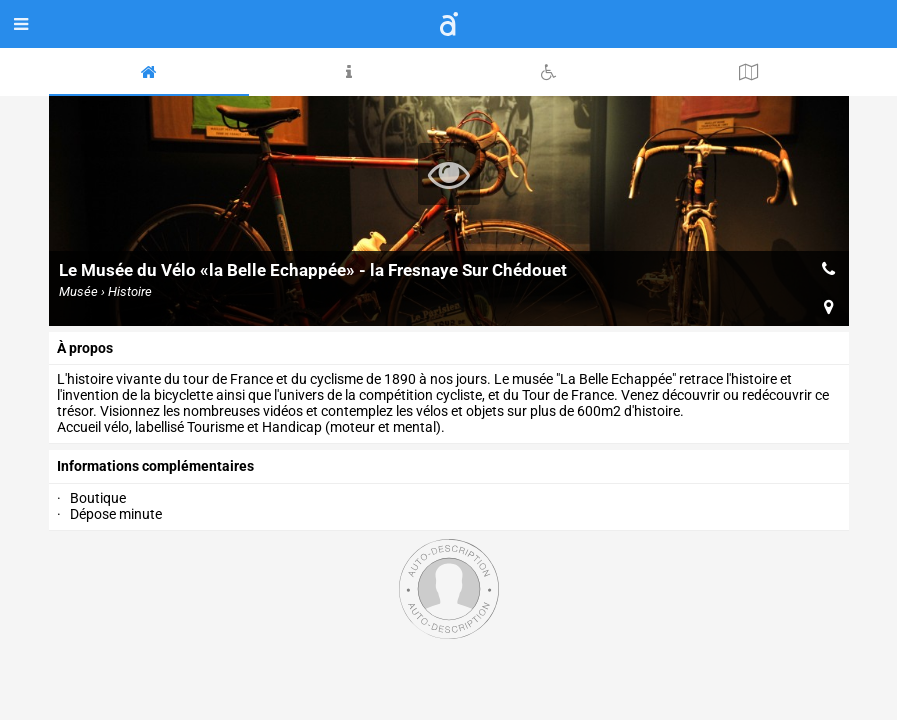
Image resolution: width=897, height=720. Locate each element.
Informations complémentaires (155, 466)
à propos (85, 348)
